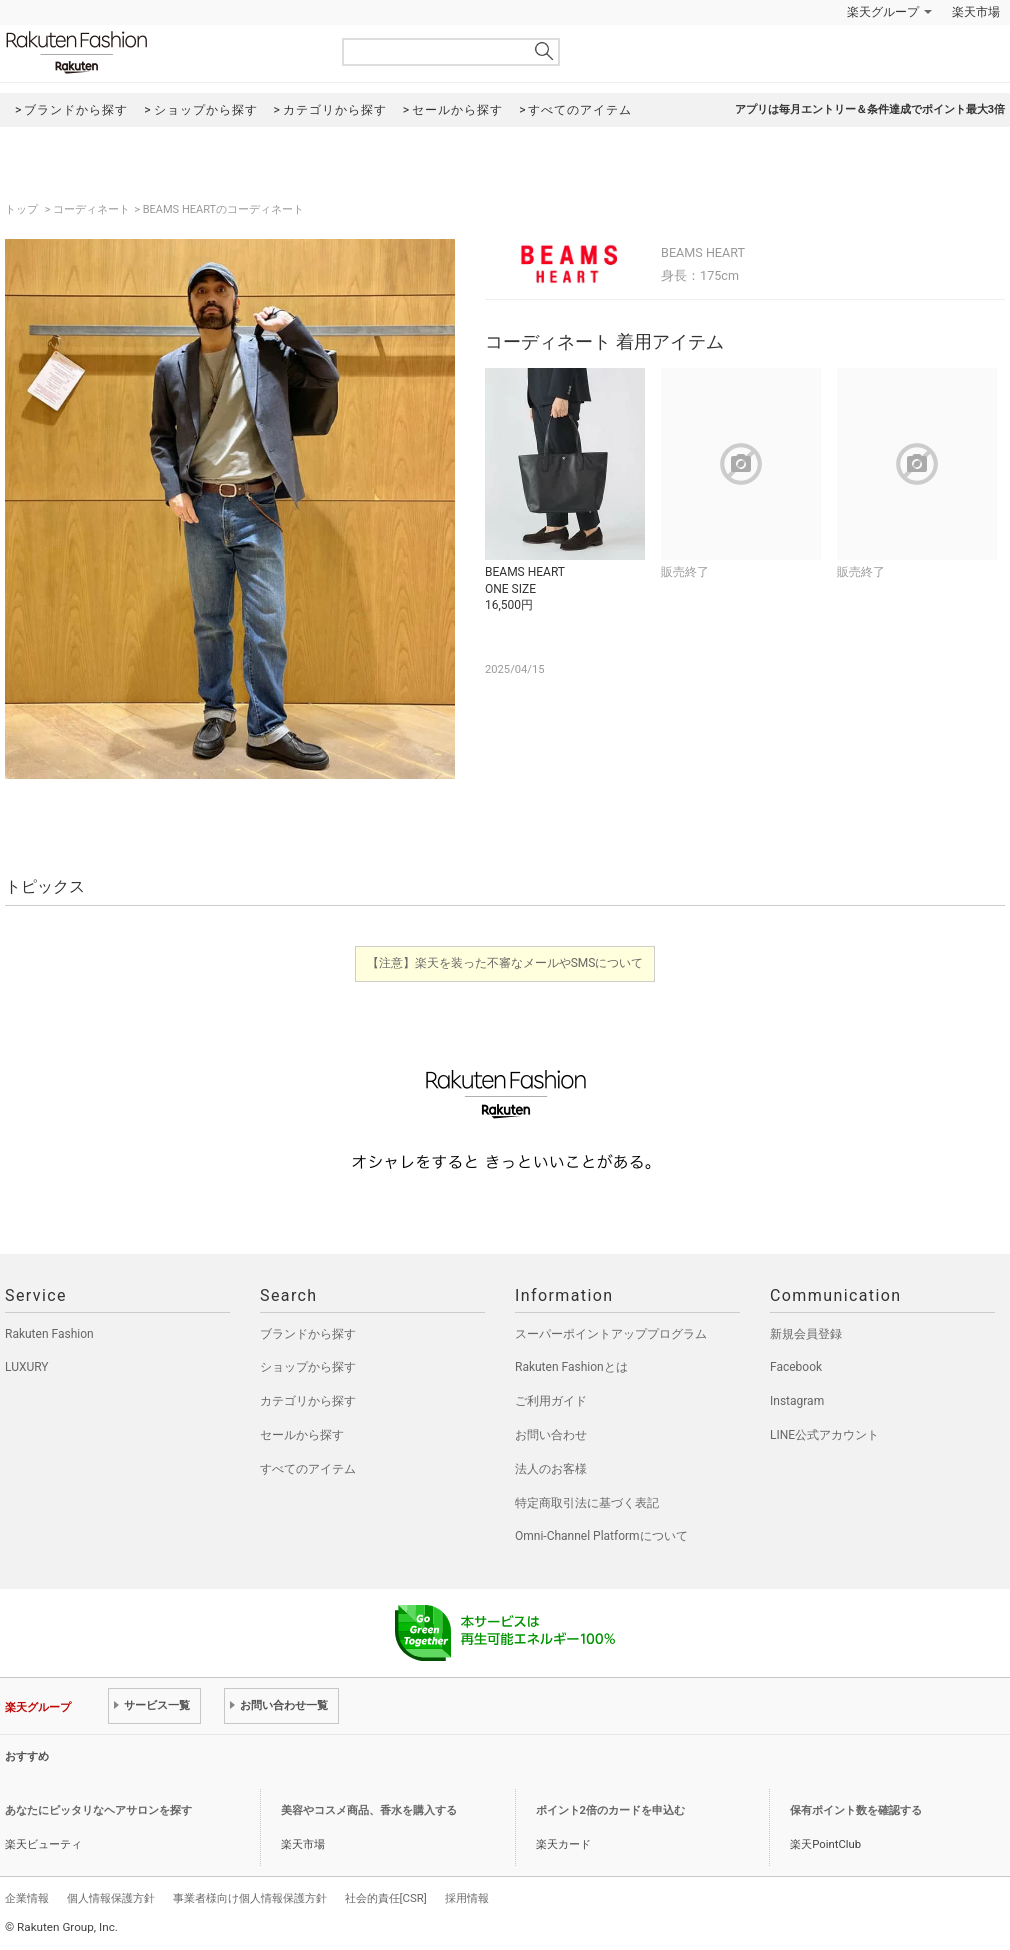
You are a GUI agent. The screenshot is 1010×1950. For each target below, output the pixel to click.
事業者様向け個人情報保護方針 (250, 1898)
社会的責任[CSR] (386, 1898)
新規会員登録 (806, 1334)
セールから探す (302, 1435)
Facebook (796, 1367)
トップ (23, 209)
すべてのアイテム (308, 1469)
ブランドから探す (308, 1334)
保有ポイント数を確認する (856, 1810)
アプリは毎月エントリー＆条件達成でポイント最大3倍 (870, 109)
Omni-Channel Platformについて (601, 1536)
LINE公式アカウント (824, 1435)
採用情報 (467, 1898)
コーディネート (91, 209)
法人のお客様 (551, 1469)
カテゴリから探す (308, 1401)
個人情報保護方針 (111, 1898)
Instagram (797, 1401)
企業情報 (27, 1898)
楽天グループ (883, 12)
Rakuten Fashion (160, 52)
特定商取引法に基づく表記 (587, 1503)
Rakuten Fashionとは (571, 1367)
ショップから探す (308, 1367)
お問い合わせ (551, 1435)
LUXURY (27, 1367)
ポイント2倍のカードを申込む (610, 1810)
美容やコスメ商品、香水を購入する (369, 1810)
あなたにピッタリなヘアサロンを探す (98, 1810)
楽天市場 (976, 12)
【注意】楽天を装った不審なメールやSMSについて (505, 963)
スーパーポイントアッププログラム (611, 1334)
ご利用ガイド (551, 1401)
